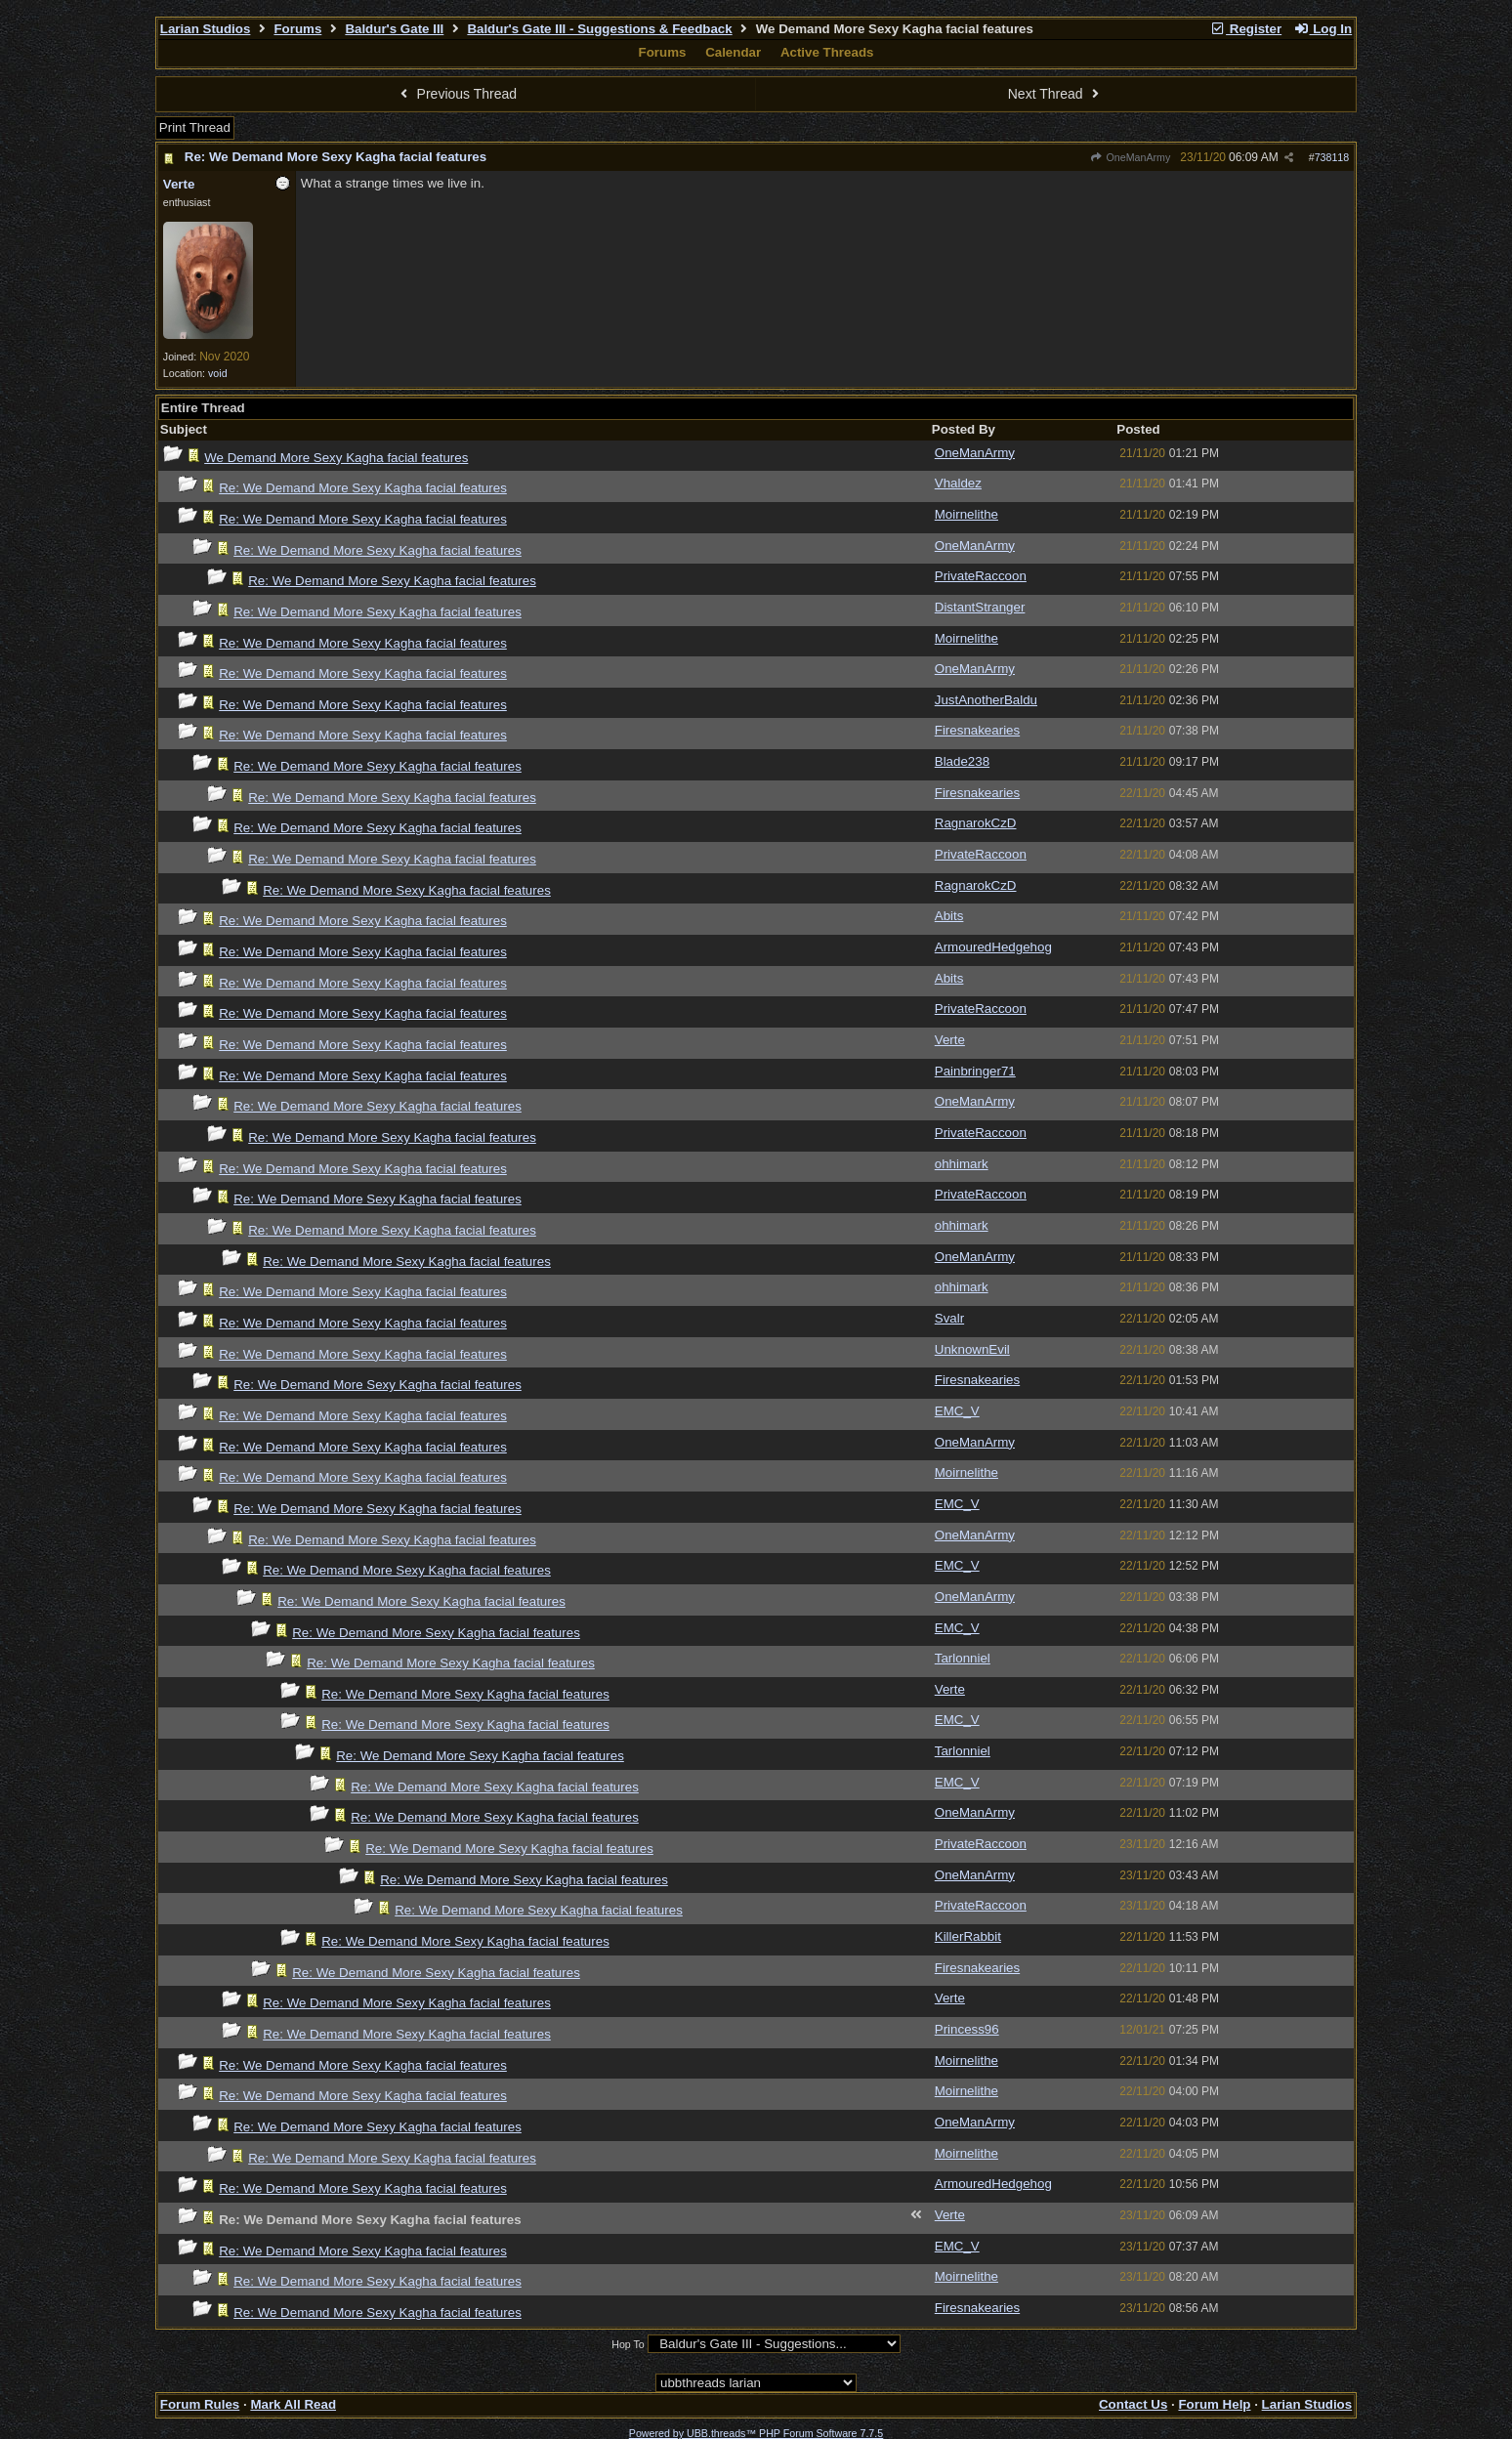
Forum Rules (199, 2404)
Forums (297, 28)
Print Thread (195, 127)
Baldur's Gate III (394, 28)
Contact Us (1133, 2404)
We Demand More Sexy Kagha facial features (336, 457)
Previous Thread (456, 94)
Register (1245, 28)
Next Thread (1056, 94)
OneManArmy (1130, 157)
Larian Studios (205, 28)
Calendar (733, 52)
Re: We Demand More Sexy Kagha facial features (335, 156)
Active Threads (827, 52)
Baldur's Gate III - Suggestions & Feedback (599, 28)
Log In (1322, 28)
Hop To (628, 2344)
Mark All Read (293, 2404)
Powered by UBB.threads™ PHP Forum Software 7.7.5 (756, 2433)
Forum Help (1214, 2404)
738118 (1332, 157)
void (218, 373)
